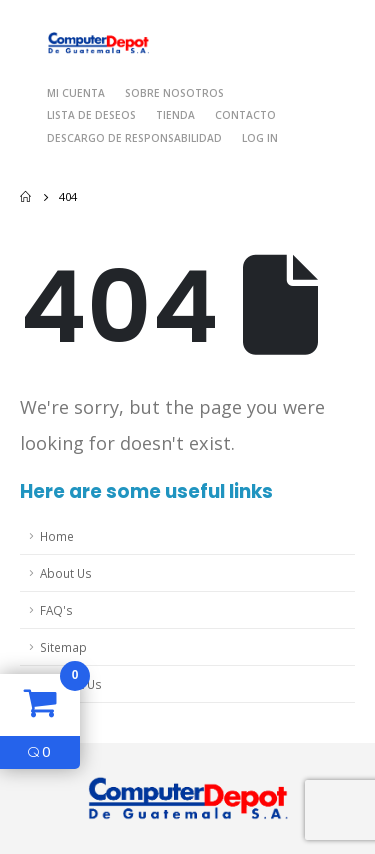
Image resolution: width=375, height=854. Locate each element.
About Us (66, 573)
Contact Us (71, 684)
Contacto (245, 115)
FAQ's (56, 610)
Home (57, 536)
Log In (260, 138)
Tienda (175, 115)
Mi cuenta (76, 93)
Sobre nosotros (174, 93)
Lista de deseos (91, 115)
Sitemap (63, 647)
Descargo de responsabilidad (134, 138)
